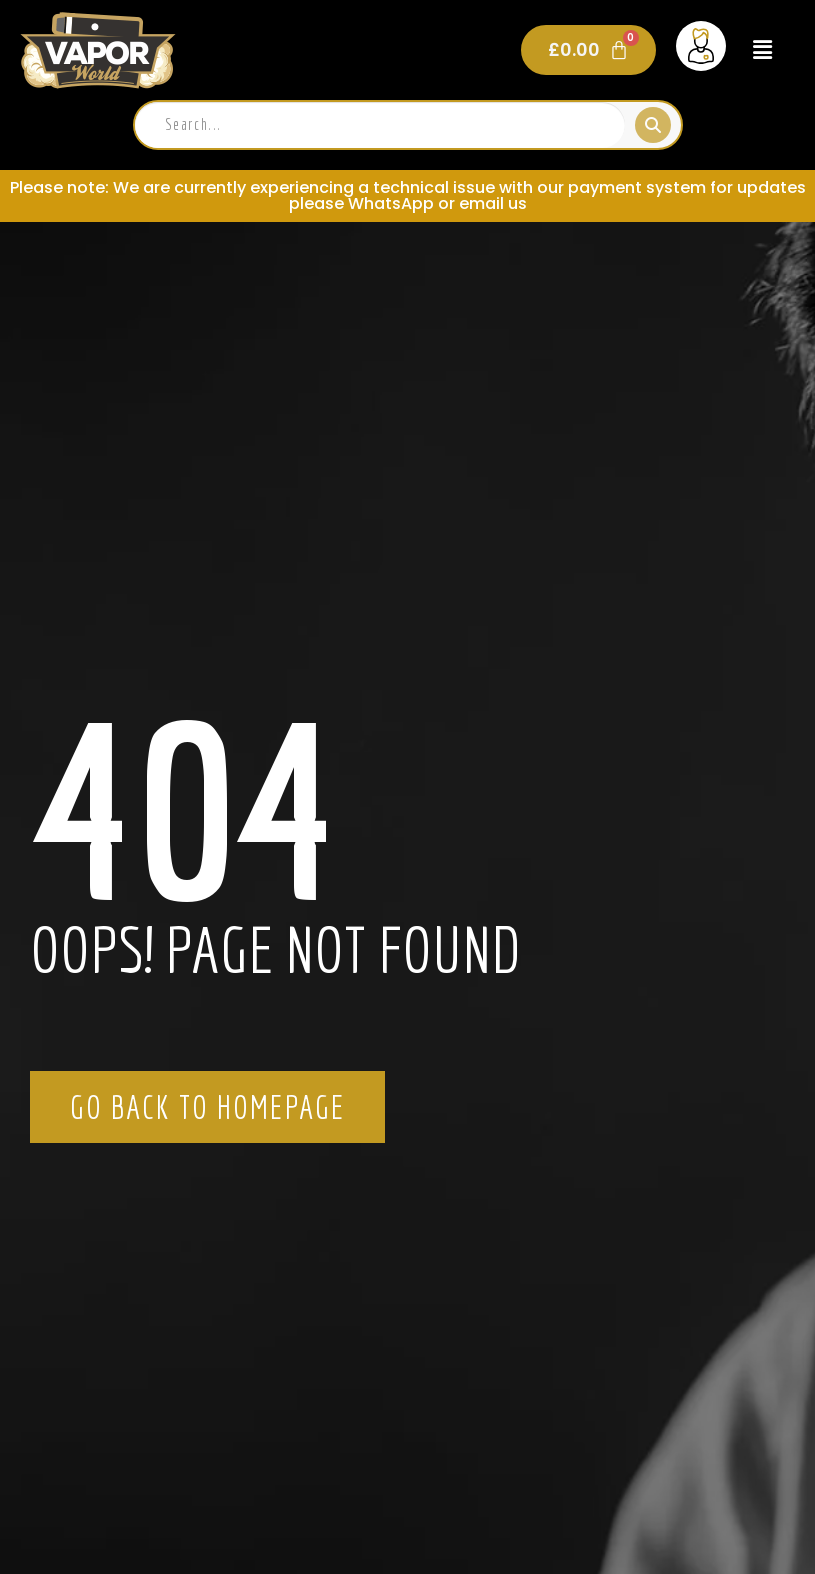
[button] (763, 49)
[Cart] (588, 50)
